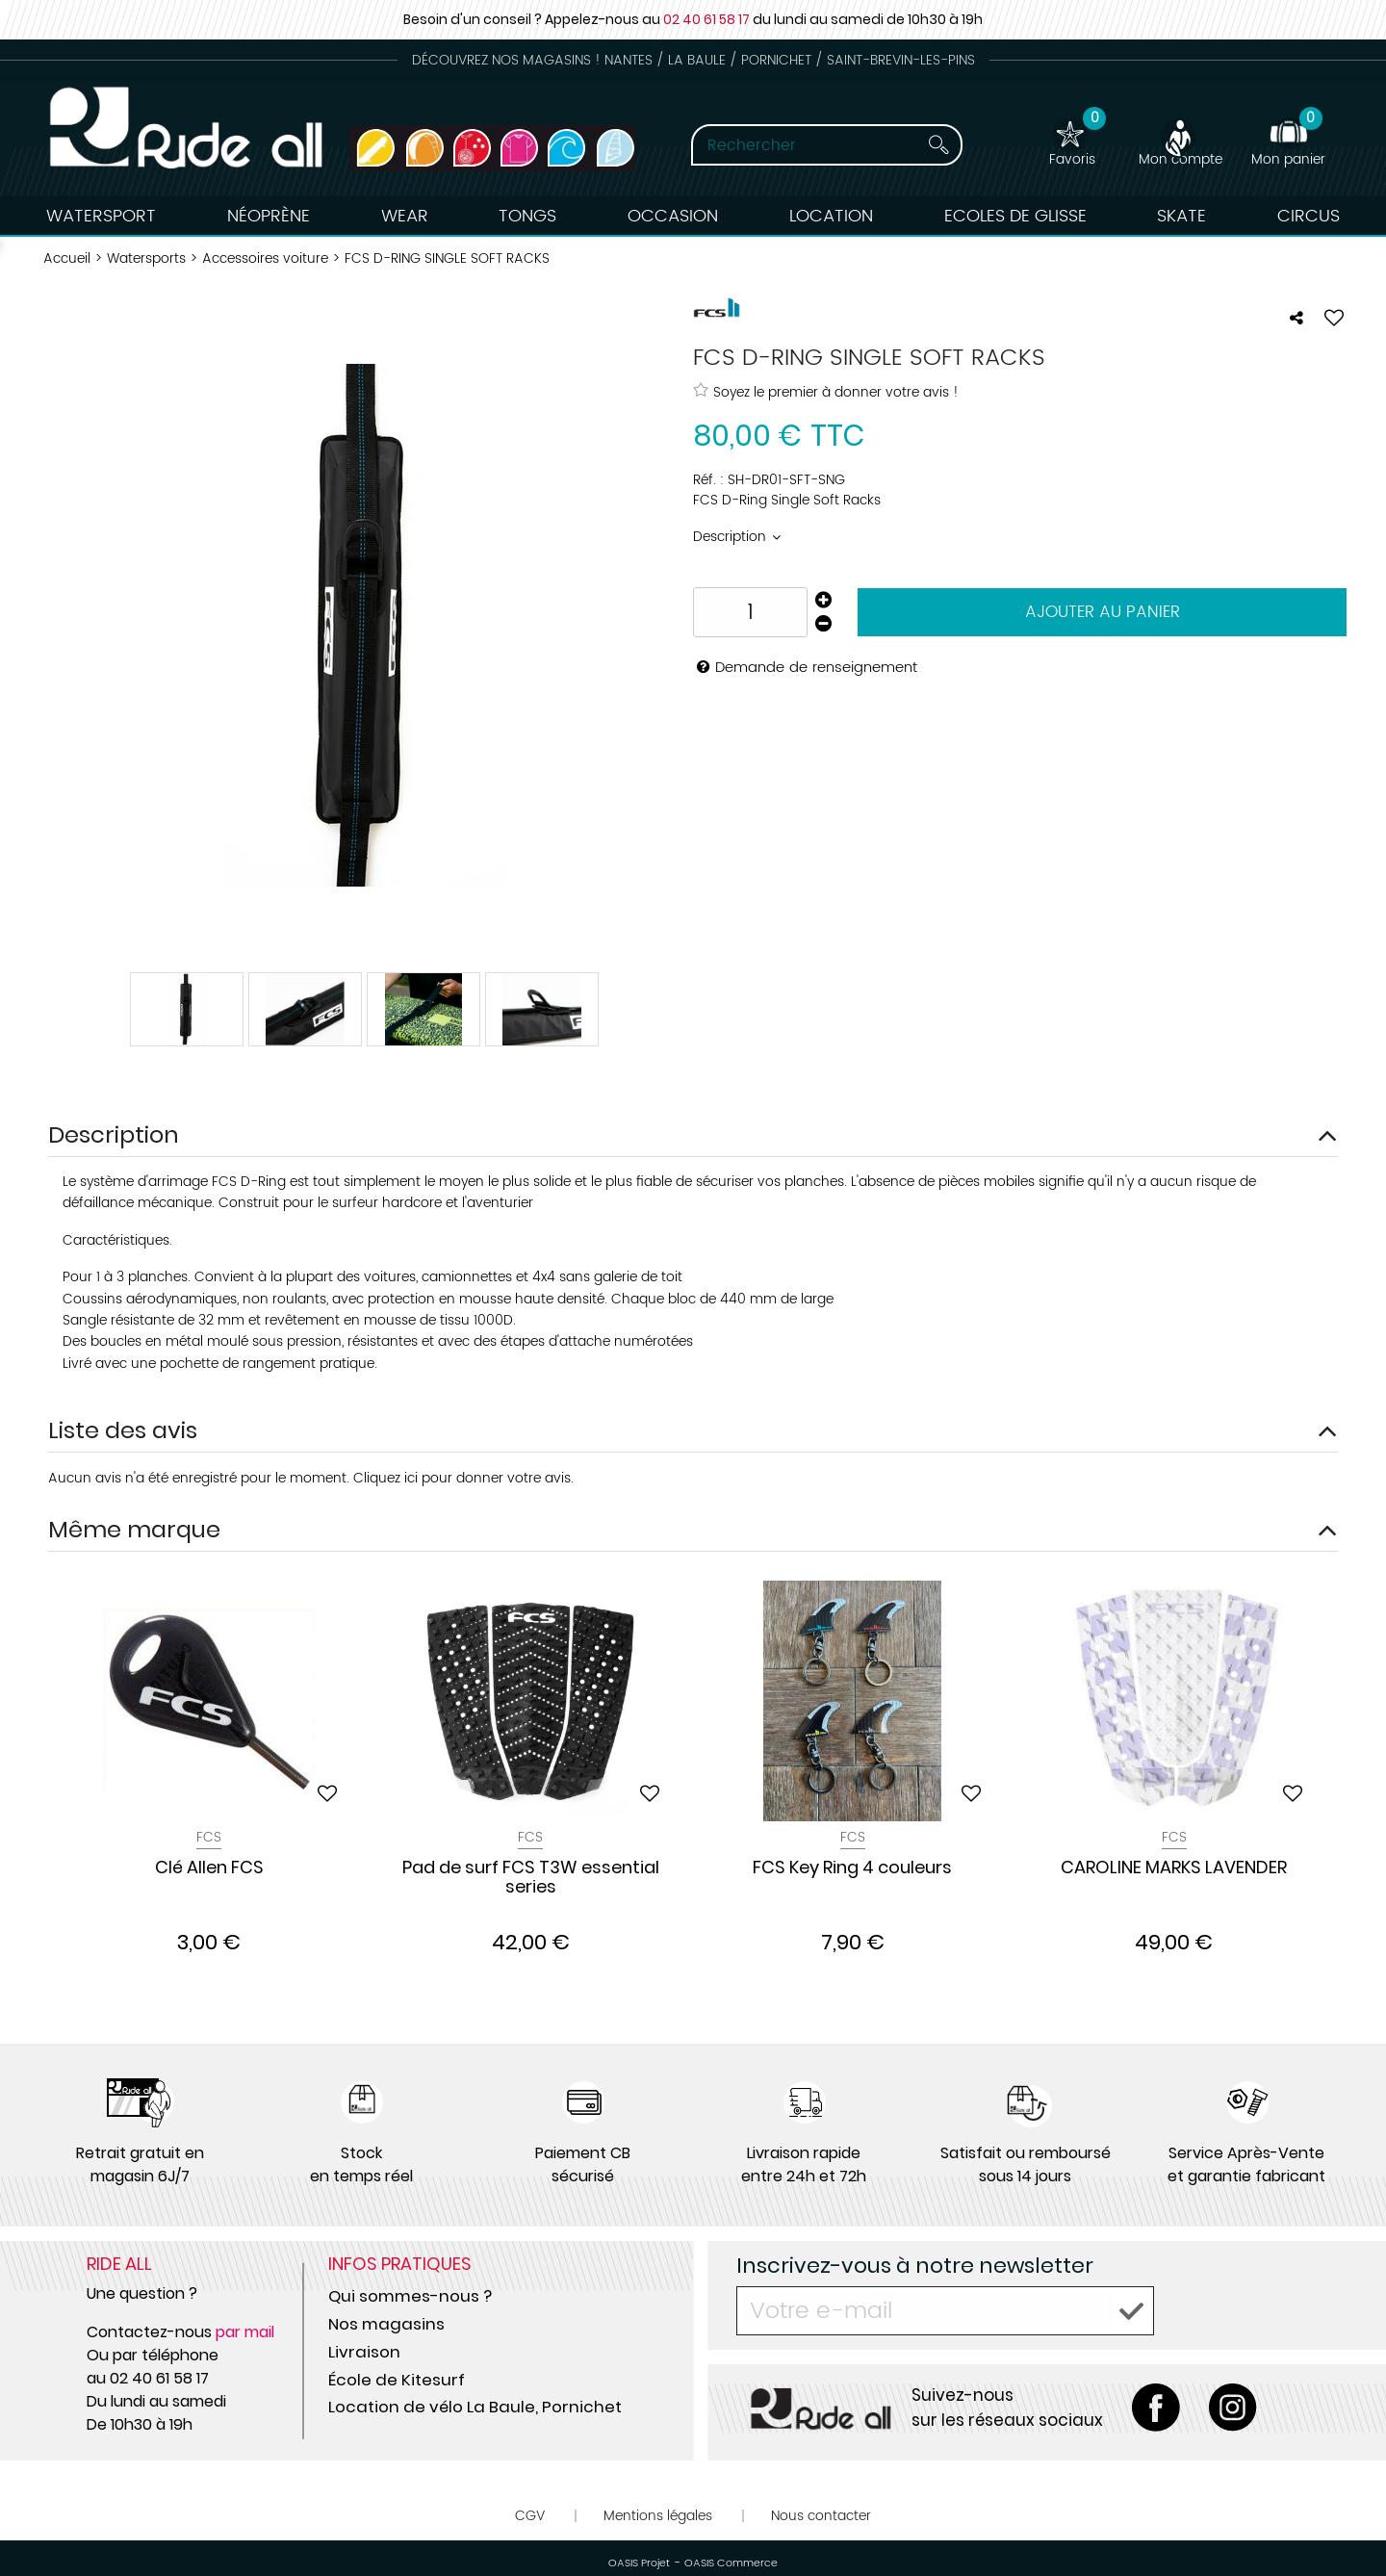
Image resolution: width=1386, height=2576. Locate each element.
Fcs (208, 1837)
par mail (245, 2332)
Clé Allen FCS (209, 1868)
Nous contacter (821, 2516)
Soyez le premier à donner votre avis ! (826, 391)
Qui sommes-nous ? (410, 2295)
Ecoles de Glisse (1015, 216)
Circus (1308, 216)
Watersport (101, 216)
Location (831, 216)
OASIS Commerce (731, 2563)
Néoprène (268, 216)
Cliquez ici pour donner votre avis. (463, 1478)
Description (731, 537)
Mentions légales (657, 2516)
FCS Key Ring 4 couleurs (852, 1868)
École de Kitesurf (396, 2379)
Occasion (673, 216)
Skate (1181, 216)
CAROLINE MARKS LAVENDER (1174, 1868)
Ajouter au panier (1102, 612)
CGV (530, 2516)
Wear (404, 216)
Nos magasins (386, 2323)
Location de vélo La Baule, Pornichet (475, 2406)
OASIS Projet (639, 2563)
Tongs (527, 216)
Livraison (364, 2351)
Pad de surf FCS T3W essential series (530, 1878)
